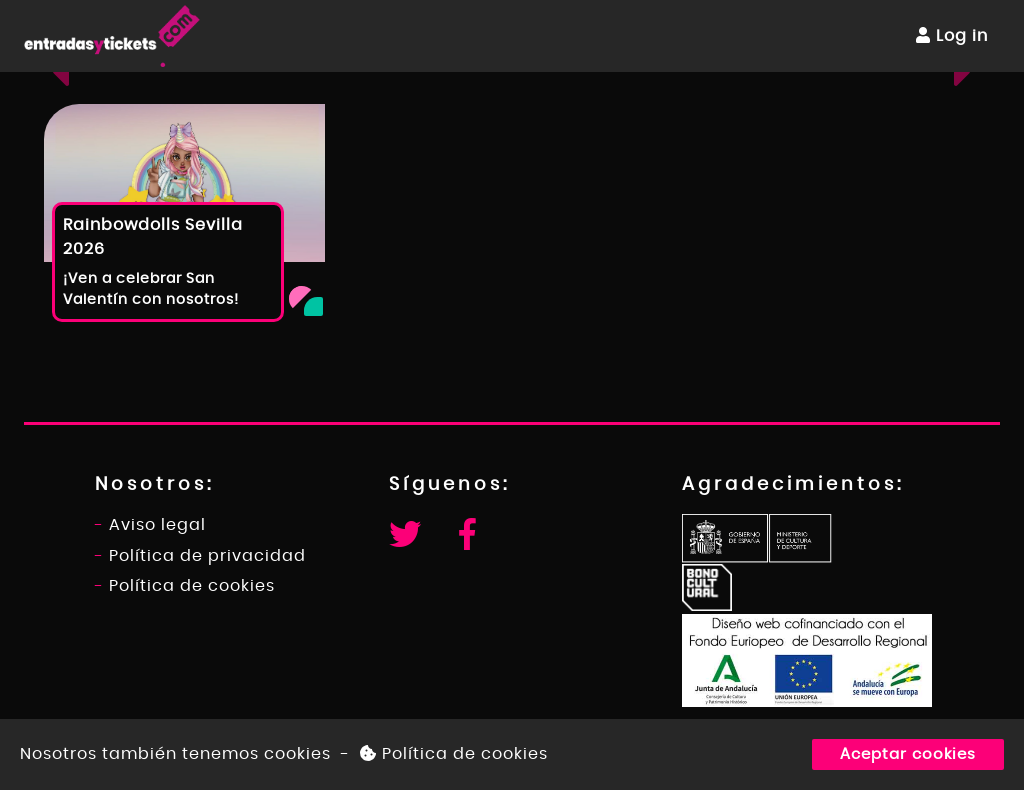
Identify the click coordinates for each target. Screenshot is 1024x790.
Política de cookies (454, 754)
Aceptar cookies (908, 754)
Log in (952, 35)
